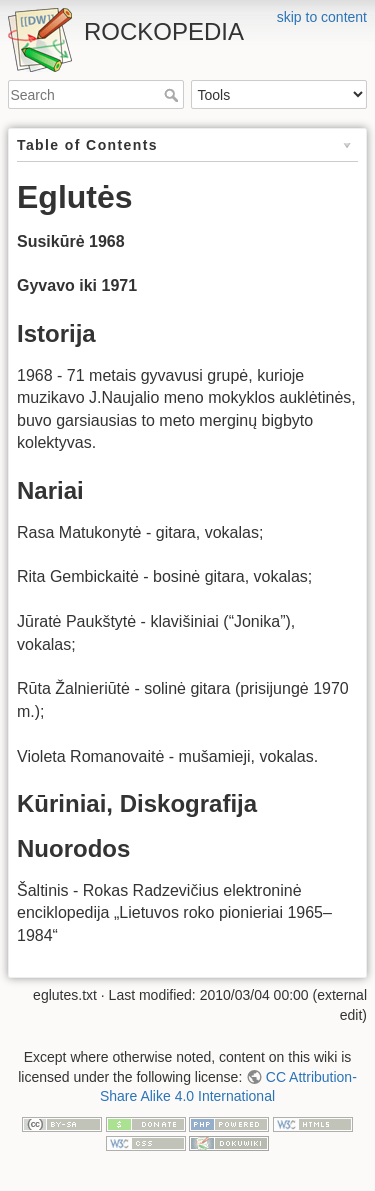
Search (173, 95)
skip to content (322, 17)
